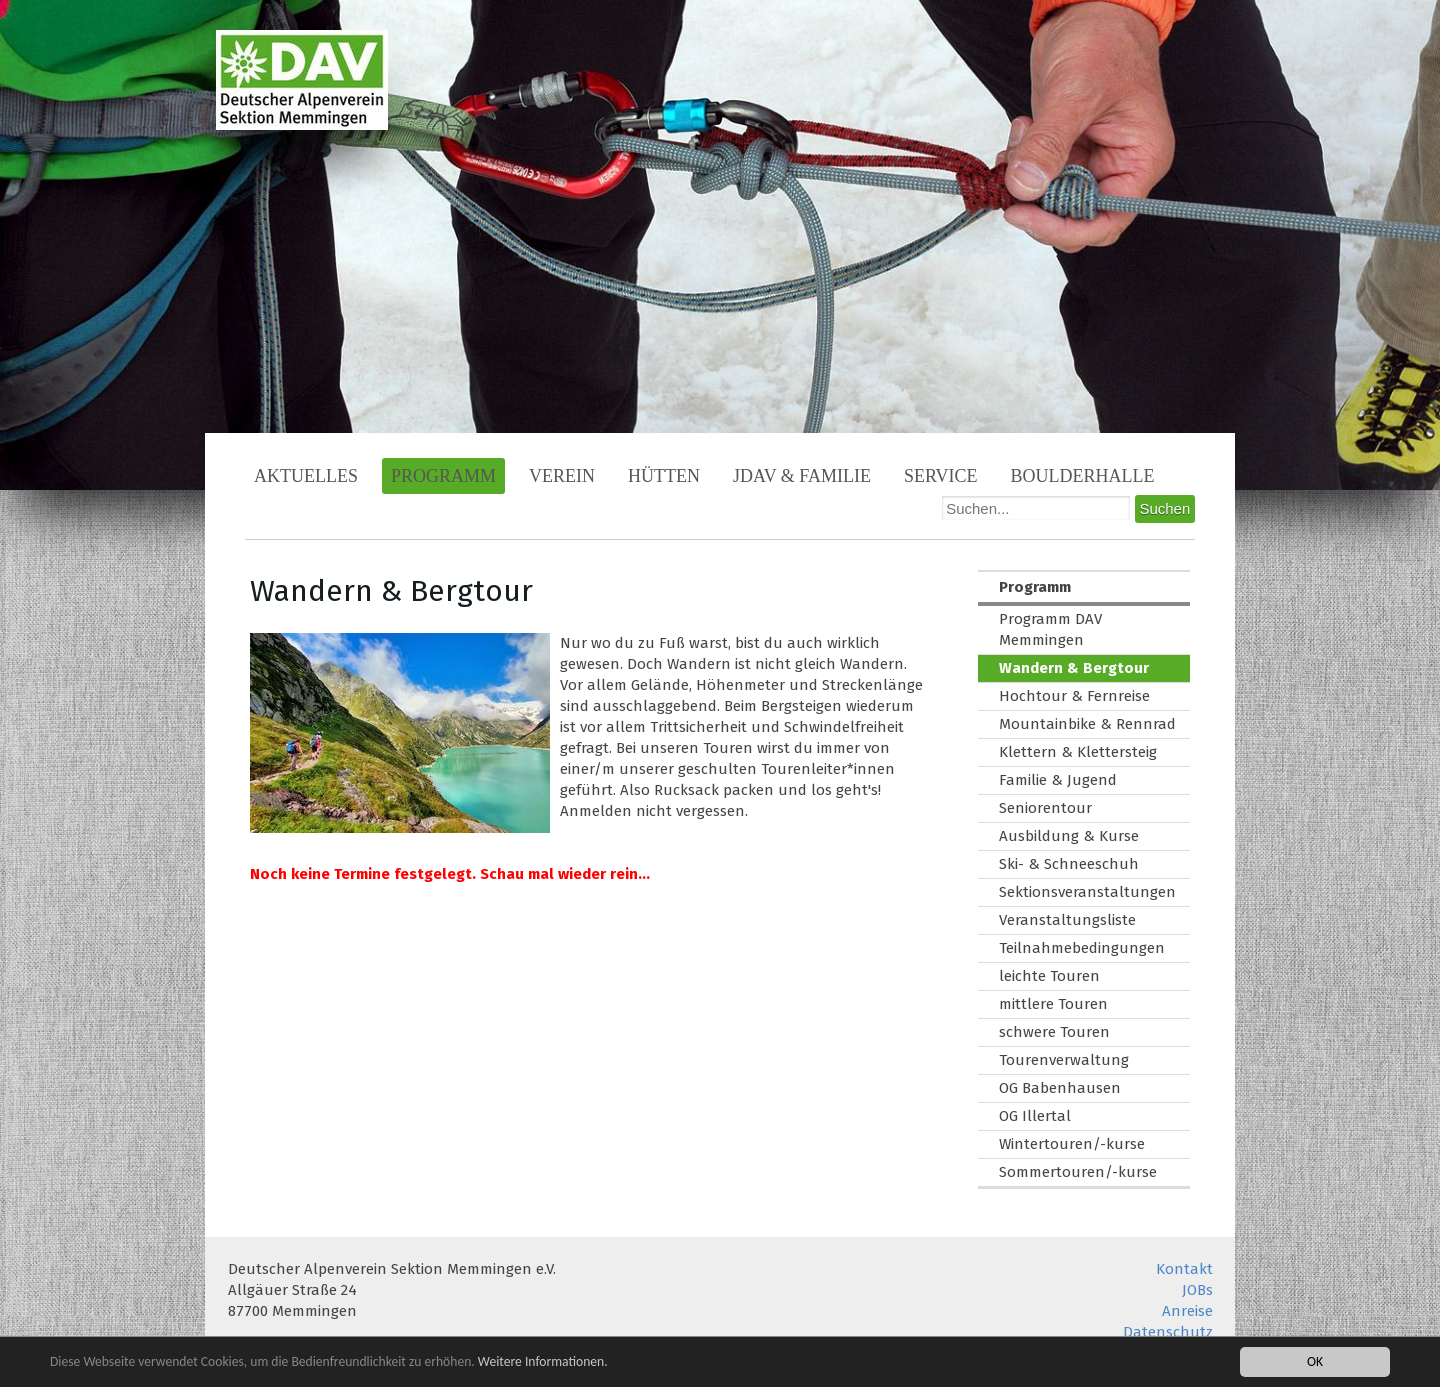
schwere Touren (1054, 1032)
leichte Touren (1049, 976)
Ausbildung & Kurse (1069, 836)
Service (941, 476)
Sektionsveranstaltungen (1087, 892)
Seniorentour (1045, 808)
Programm (443, 476)
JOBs (1197, 1290)
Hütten (664, 476)
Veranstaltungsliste (1067, 920)
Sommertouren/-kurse (1078, 1172)
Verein (562, 476)
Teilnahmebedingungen (1082, 948)
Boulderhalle (1083, 476)
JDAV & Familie (802, 476)
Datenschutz (1168, 1332)
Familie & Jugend (1058, 780)
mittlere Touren (1053, 1004)
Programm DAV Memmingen (1050, 629)
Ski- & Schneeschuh (1069, 864)
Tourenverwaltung (1064, 1060)
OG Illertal (1035, 1116)
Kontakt (1184, 1269)
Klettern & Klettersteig (1078, 752)
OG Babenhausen (1060, 1088)
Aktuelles (306, 476)
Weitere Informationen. (543, 1361)
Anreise (1187, 1311)
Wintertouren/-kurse (1072, 1144)
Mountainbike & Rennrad (1087, 724)
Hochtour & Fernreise (1074, 696)
